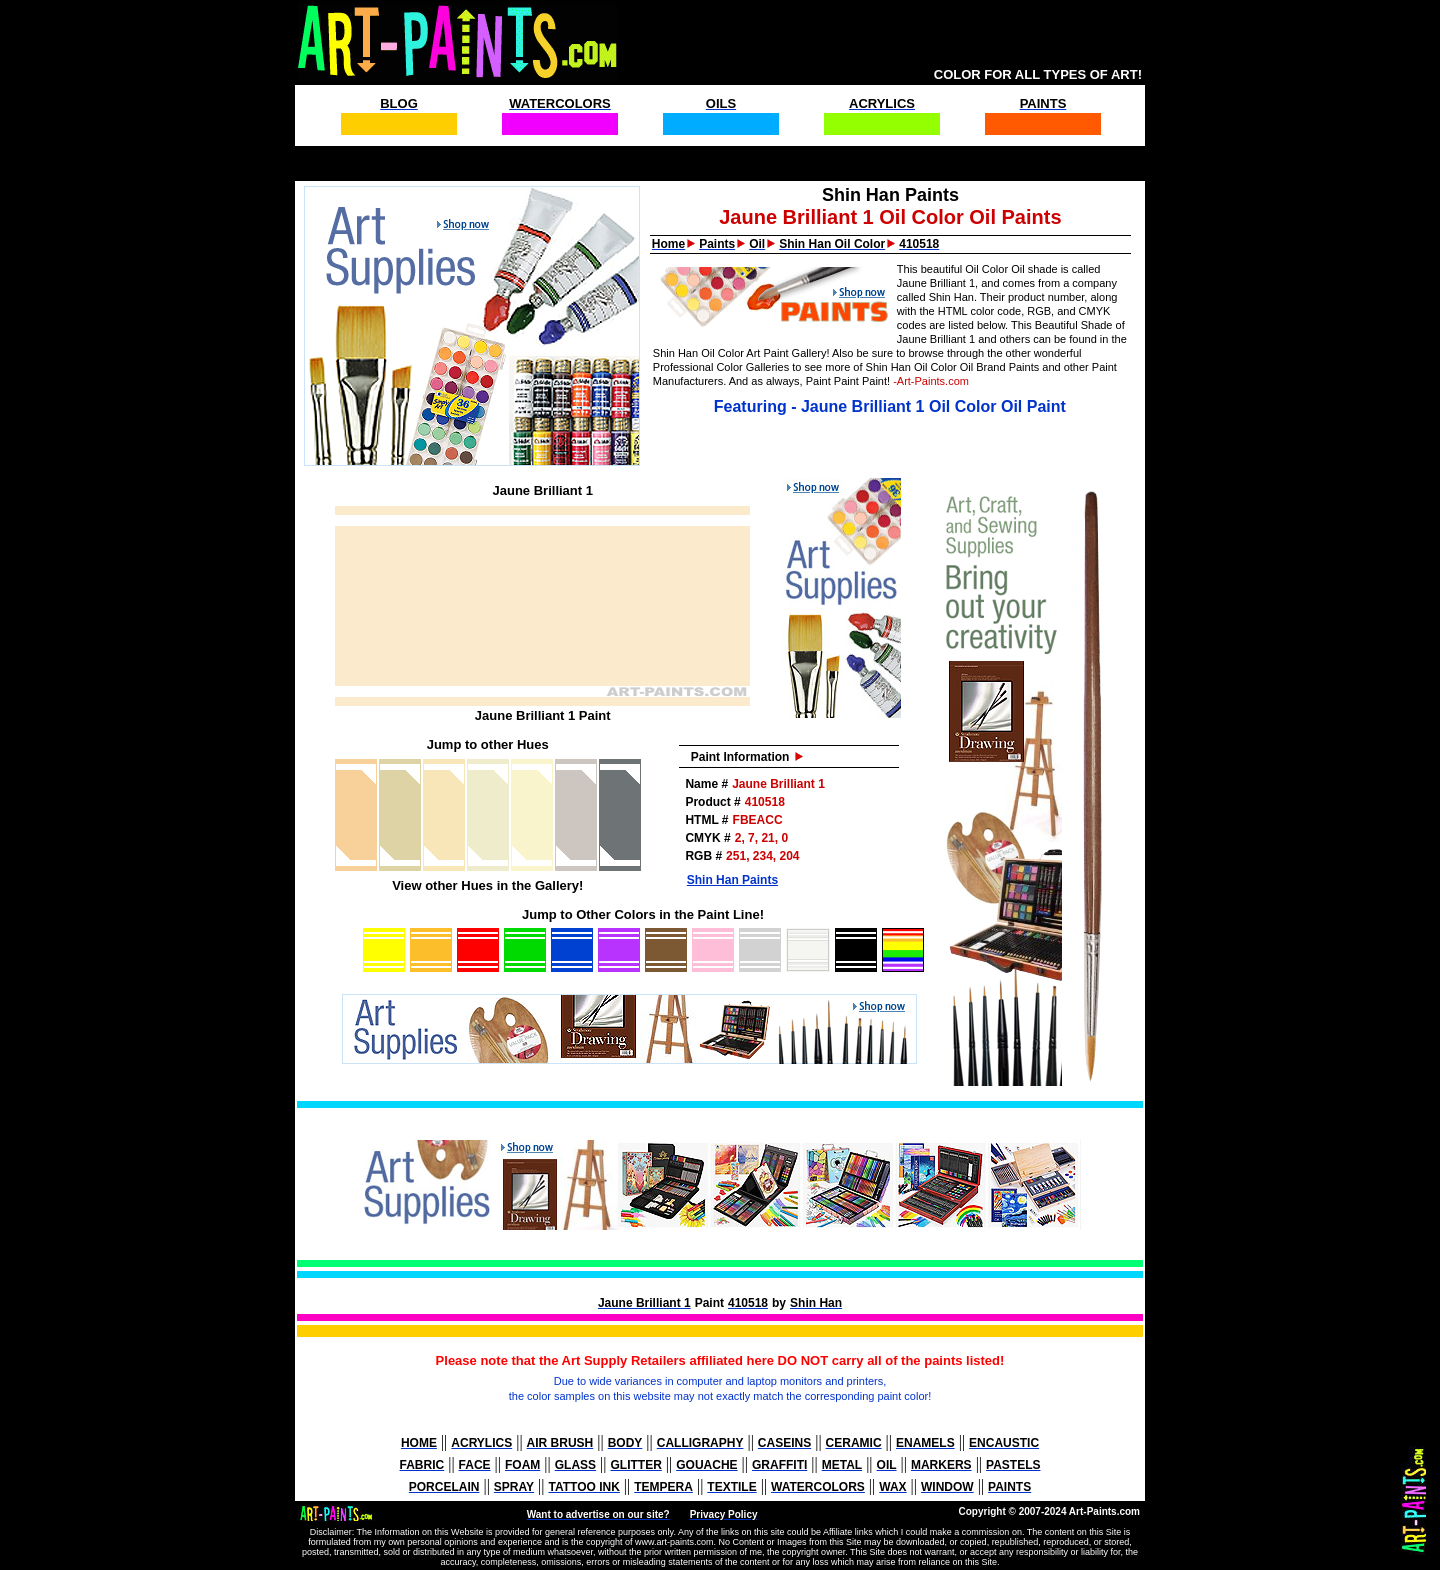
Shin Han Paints (732, 880)
